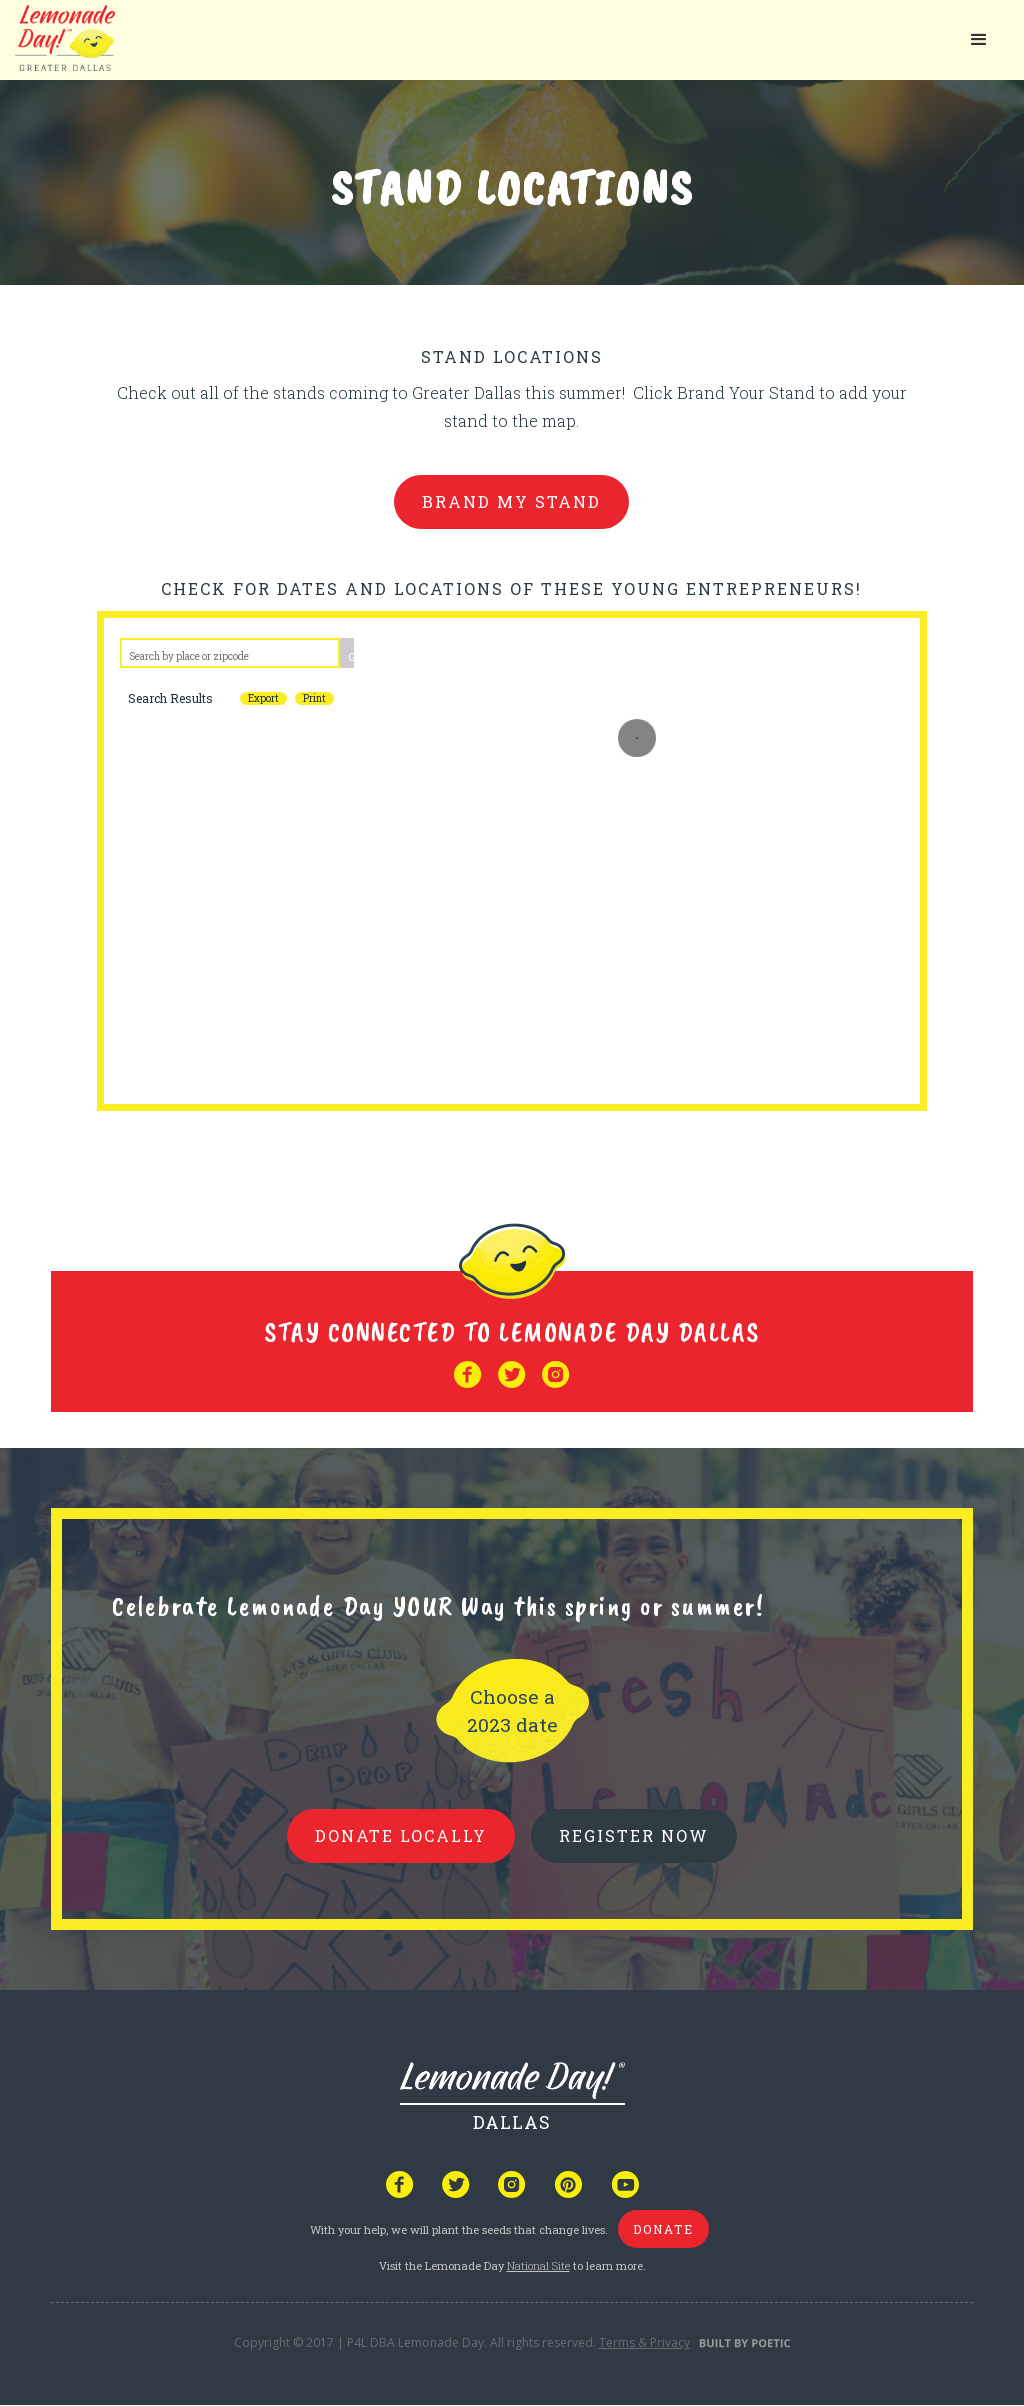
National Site (538, 2265)
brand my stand (511, 501)
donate (663, 2229)
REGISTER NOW (634, 1835)
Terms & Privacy (644, 2342)
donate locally (401, 1835)
